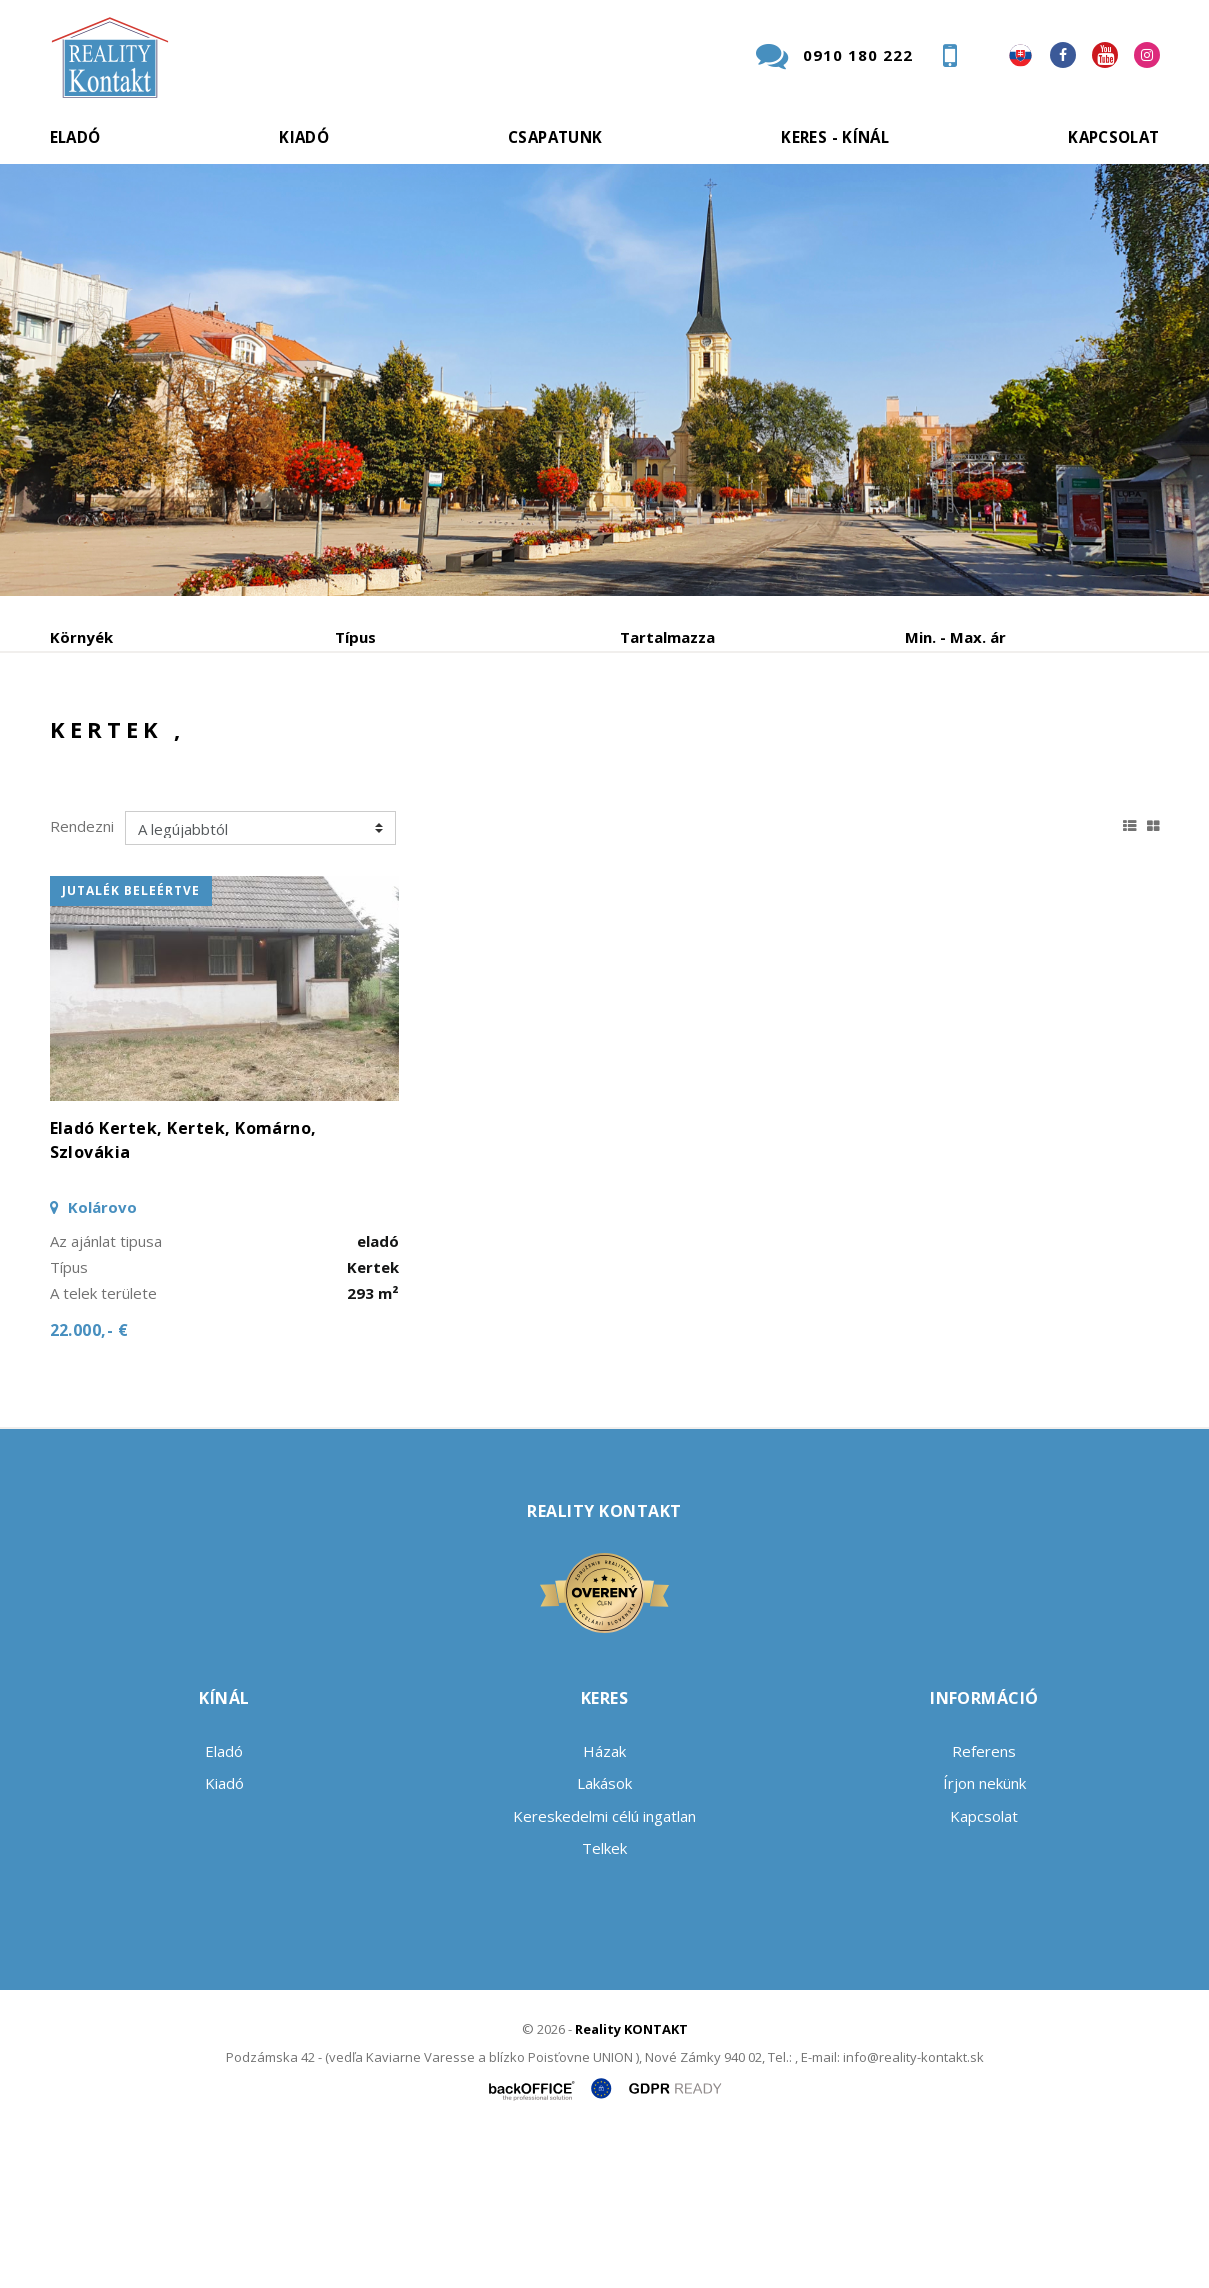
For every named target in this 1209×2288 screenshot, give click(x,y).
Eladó (75, 137)
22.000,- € (89, 1482)
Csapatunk (555, 137)
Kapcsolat (1113, 137)
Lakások (604, 1935)
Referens (984, 1903)
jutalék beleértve (131, 1042)
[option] (604, 380)
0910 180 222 (858, 55)
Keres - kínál (835, 137)
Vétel (322, 741)
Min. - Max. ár (955, 637)
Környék (81, 637)
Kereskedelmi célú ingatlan (604, 1968)
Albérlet (438, 741)
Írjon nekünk (984, 1935)
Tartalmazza (667, 637)
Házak (604, 1903)
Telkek (604, 2000)
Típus (355, 637)
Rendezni (82, 978)
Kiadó (304, 137)
